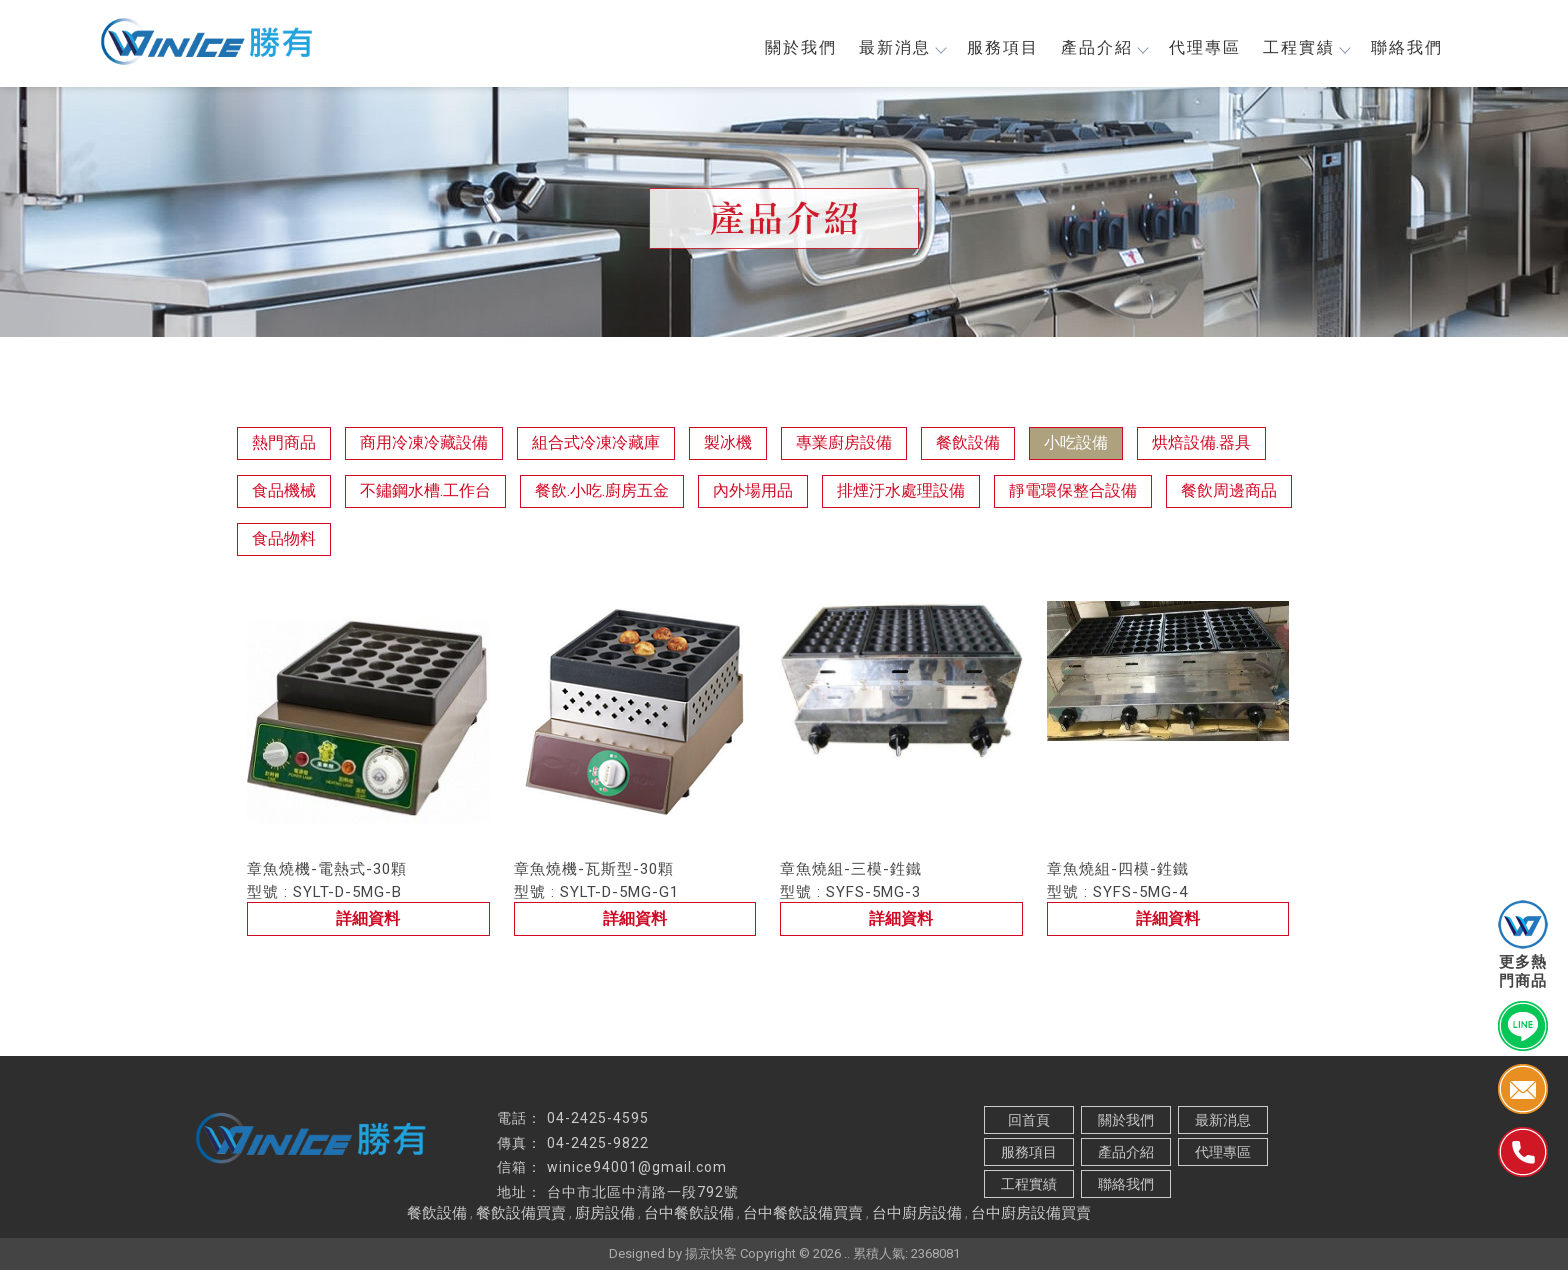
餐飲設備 (968, 442)
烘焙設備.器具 (1201, 442)
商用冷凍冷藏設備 (424, 442)
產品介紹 (1104, 47)
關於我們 (801, 47)
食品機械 (284, 490)
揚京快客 (711, 1253)
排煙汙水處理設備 (901, 490)
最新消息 (902, 47)
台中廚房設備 (917, 1213)
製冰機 (728, 442)
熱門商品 (284, 442)
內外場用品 (753, 490)
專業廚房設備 (844, 442)
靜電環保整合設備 (1073, 490)
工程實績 (1306, 47)
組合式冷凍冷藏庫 (596, 442)
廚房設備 (605, 1213)
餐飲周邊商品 (1229, 490)
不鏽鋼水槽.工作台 (425, 490)
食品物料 (284, 538)
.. (847, 1253)
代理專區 (1205, 47)
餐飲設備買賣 (521, 1213)
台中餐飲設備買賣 (803, 1213)
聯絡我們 (1407, 47)
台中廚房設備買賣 (1031, 1213)
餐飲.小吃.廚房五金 (602, 490)
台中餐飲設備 (689, 1213)
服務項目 (1003, 47)
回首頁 (1029, 1120)
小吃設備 (1076, 442)
